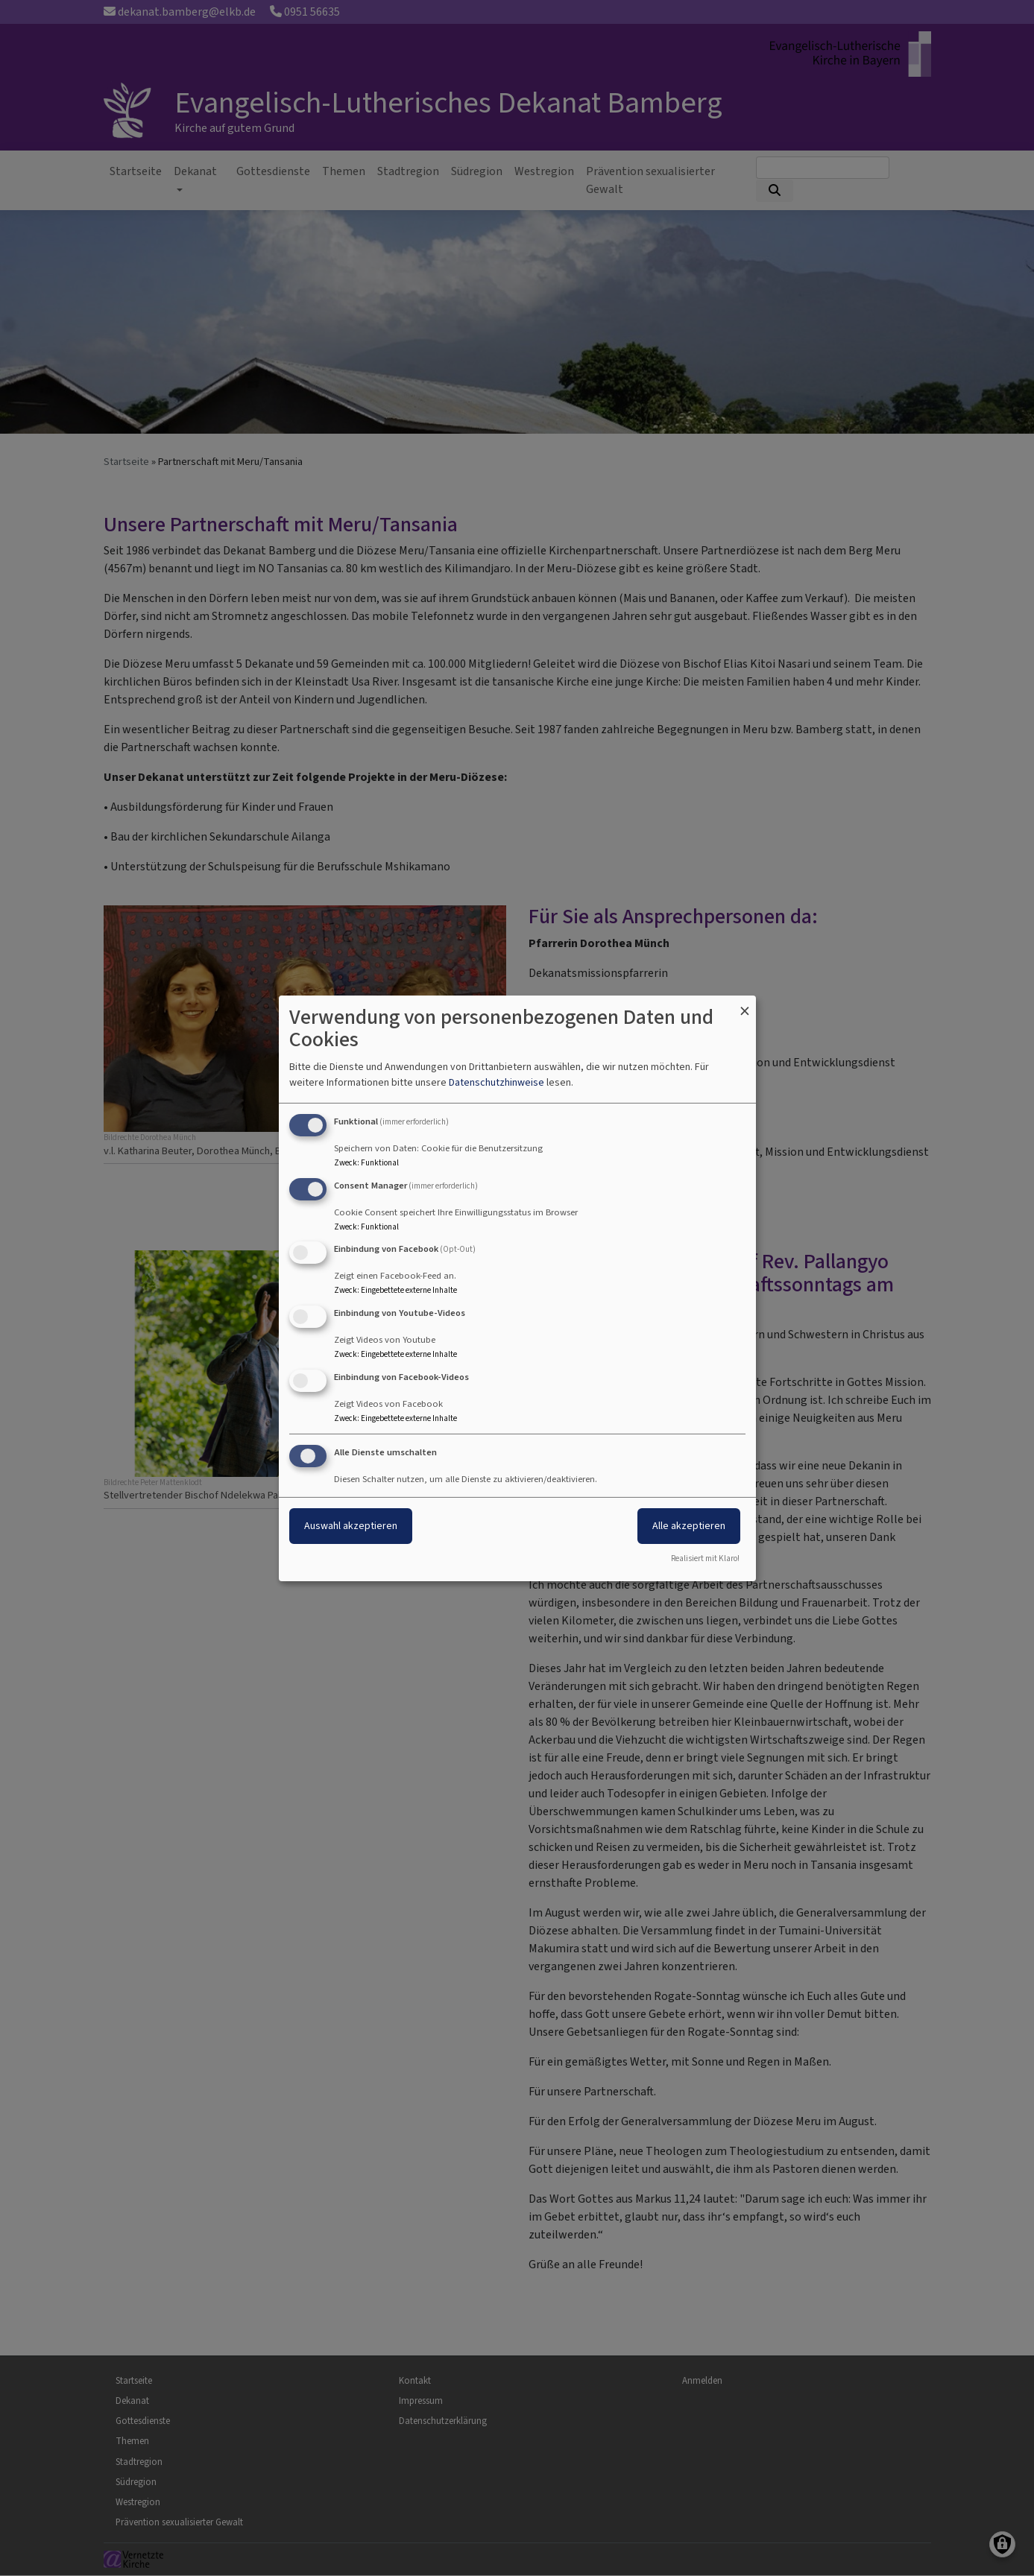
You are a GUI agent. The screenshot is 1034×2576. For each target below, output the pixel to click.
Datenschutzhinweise (496, 1082)
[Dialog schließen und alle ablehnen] (745, 1004)
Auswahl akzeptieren (350, 1526)
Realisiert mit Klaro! (705, 1558)
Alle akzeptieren (688, 1526)
